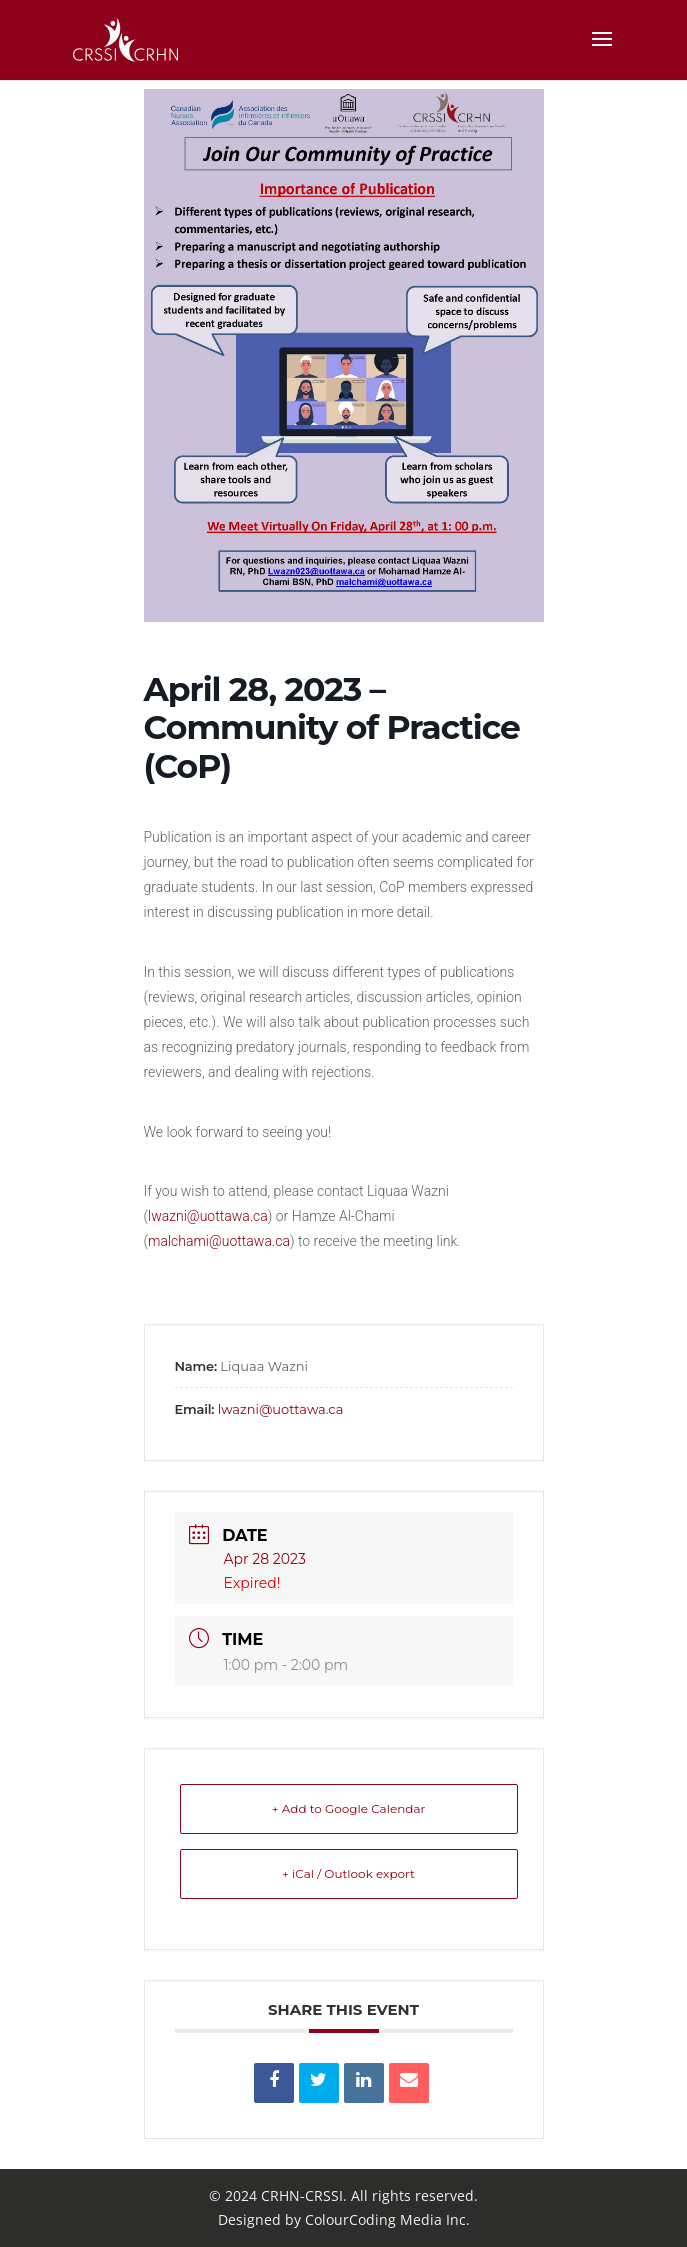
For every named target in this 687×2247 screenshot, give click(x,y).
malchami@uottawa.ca (219, 1241)
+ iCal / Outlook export (348, 1873)
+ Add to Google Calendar (349, 1808)
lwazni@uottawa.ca (208, 1216)
